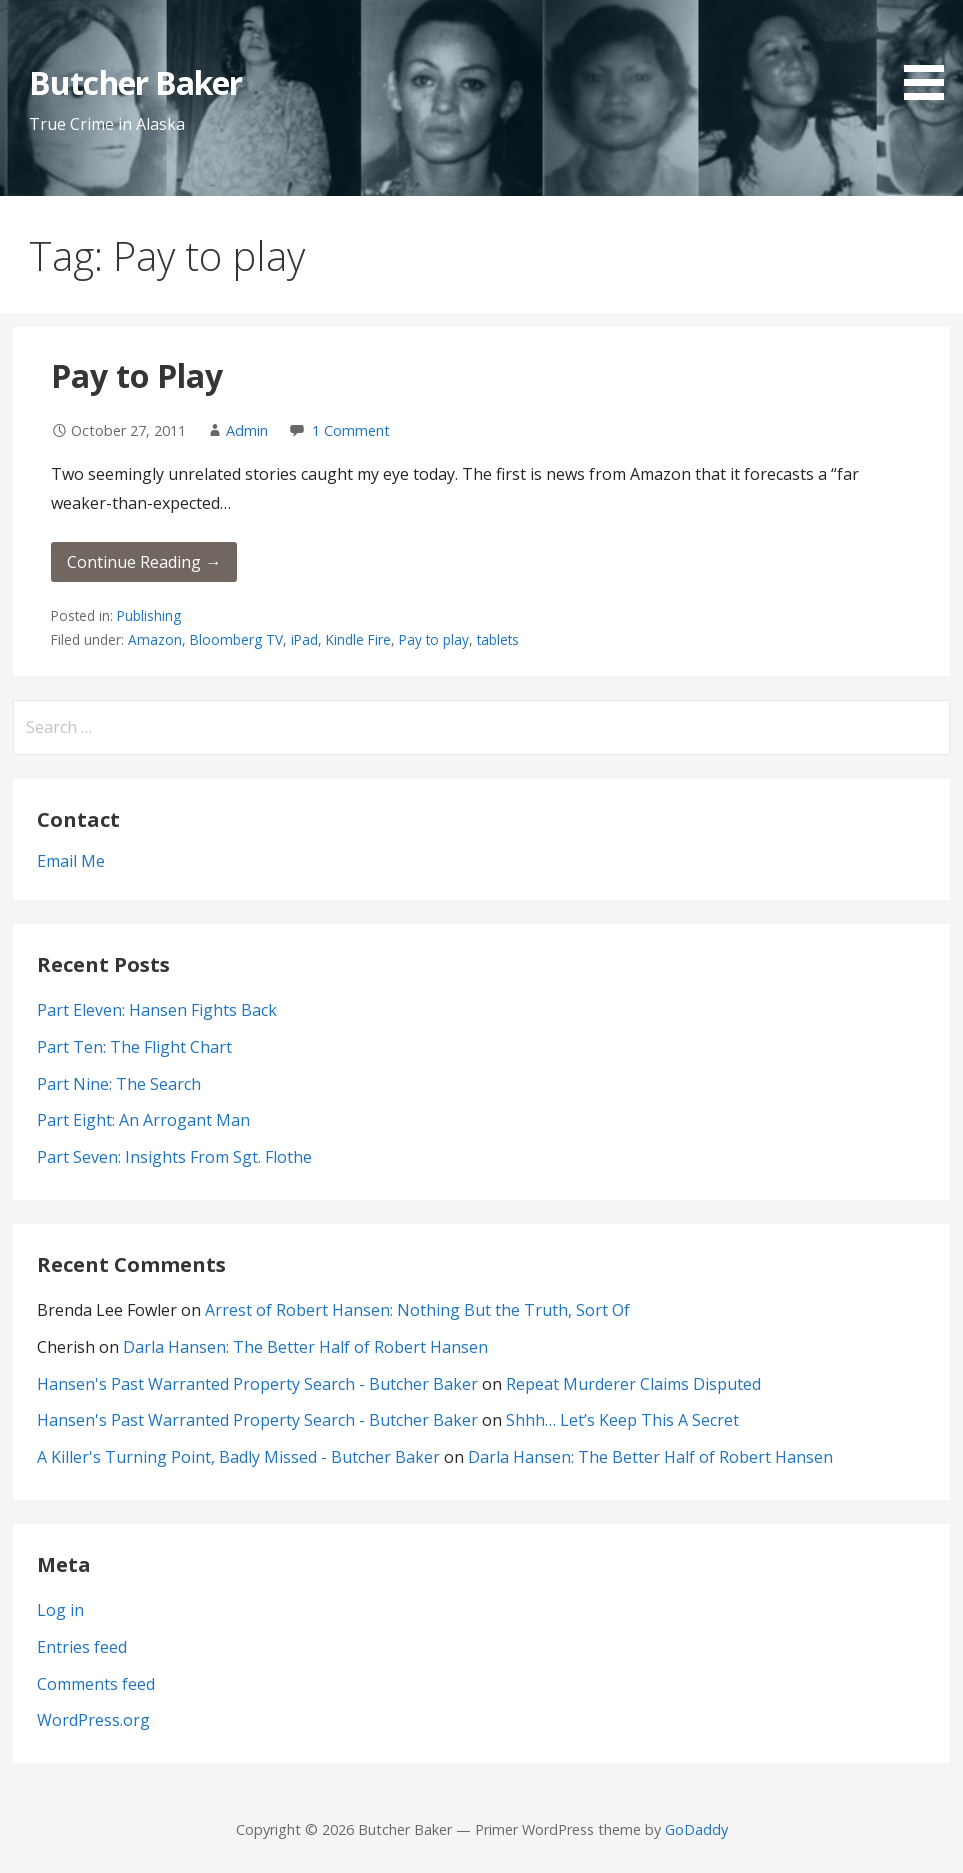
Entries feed (82, 1647)
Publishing (149, 615)
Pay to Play (137, 375)
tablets (498, 639)
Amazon (155, 639)
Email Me (71, 861)
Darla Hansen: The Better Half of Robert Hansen (305, 1347)
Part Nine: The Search (119, 1084)
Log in (60, 1610)
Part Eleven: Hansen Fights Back (157, 1010)
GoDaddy (696, 1829)
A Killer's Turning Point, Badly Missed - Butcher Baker (238, 1457)
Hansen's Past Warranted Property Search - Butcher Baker (257, 1384)
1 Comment (351, 430)
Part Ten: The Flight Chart (134, 1047)
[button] (931, 53)
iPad (304, 639)
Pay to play (434, 639)
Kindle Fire (358, 639)
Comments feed (96, 1684)
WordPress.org (93, 1720)
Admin (247, 430)
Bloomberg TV (236, 639)
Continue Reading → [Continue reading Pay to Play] (144, 562)
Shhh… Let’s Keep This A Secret (622, 1420)
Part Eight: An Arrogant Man (143, 1120)
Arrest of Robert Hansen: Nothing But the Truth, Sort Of (417, 1310)
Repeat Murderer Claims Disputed (633, 1384)
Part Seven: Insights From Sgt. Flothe (174, 1157)
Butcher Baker (135, 82)
